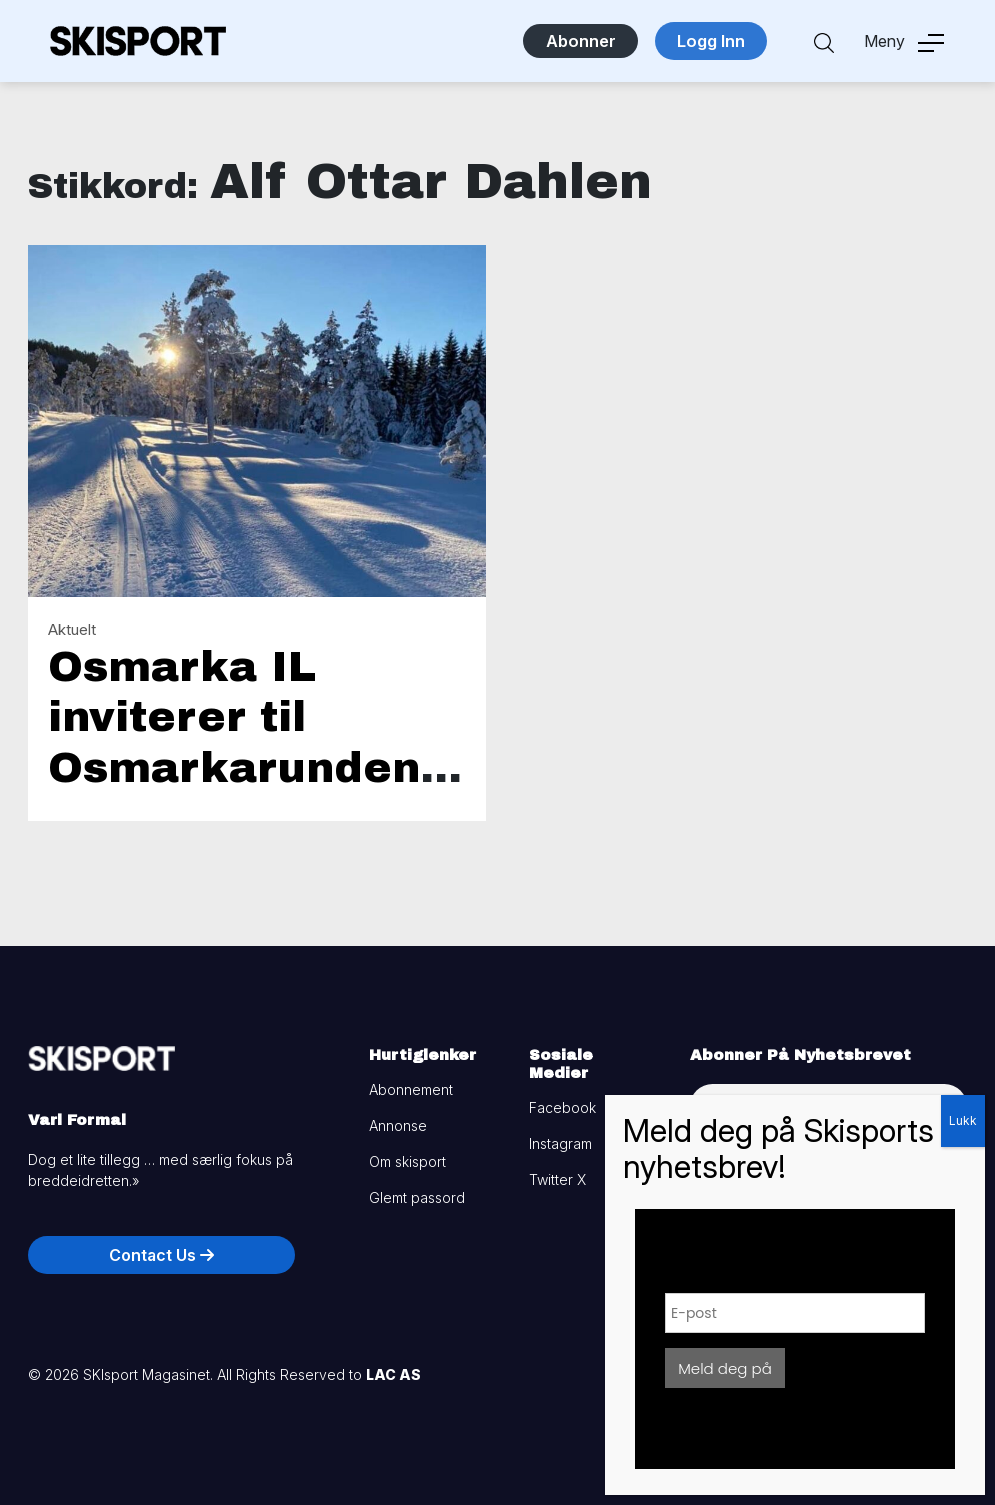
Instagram (560, 1143)
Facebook (562, 1107)
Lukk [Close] (963, 1120)
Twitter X (557, 1179)
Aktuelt (72, 629)
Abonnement (411, 1089)
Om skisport (407, 1161)
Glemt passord (417, 1197)
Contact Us (161, 1255)
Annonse (398, 1125)
